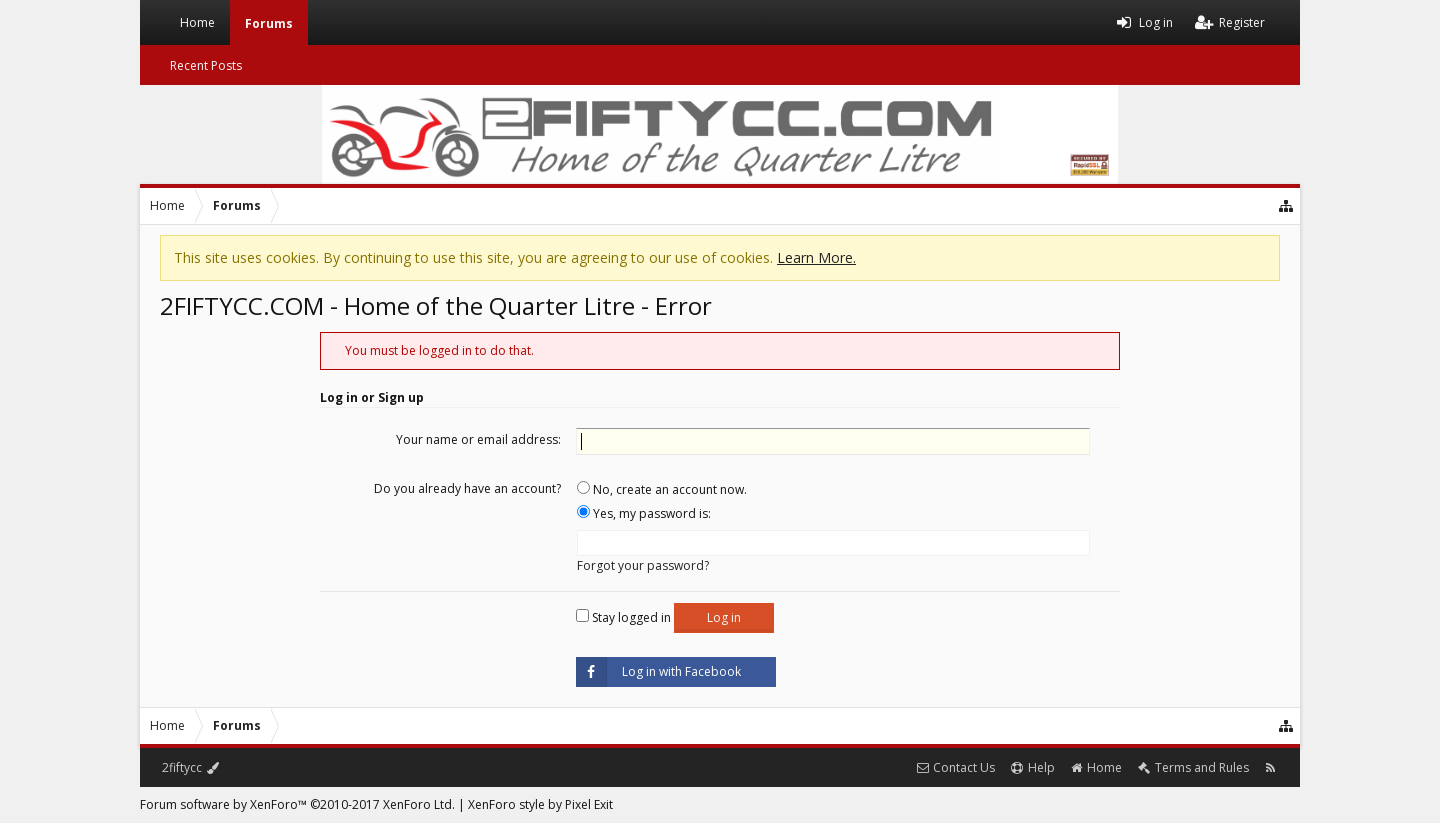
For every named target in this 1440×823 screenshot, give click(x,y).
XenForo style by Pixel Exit (540, 804)
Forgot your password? (643, 565)
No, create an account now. (662, 489)
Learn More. (816, 257)
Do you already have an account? (467, 488)
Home (197, 22)
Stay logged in (623, 617)
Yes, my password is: (644, 513)
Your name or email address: (478, 439)
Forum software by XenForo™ (297, 804)
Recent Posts (206, 65)
